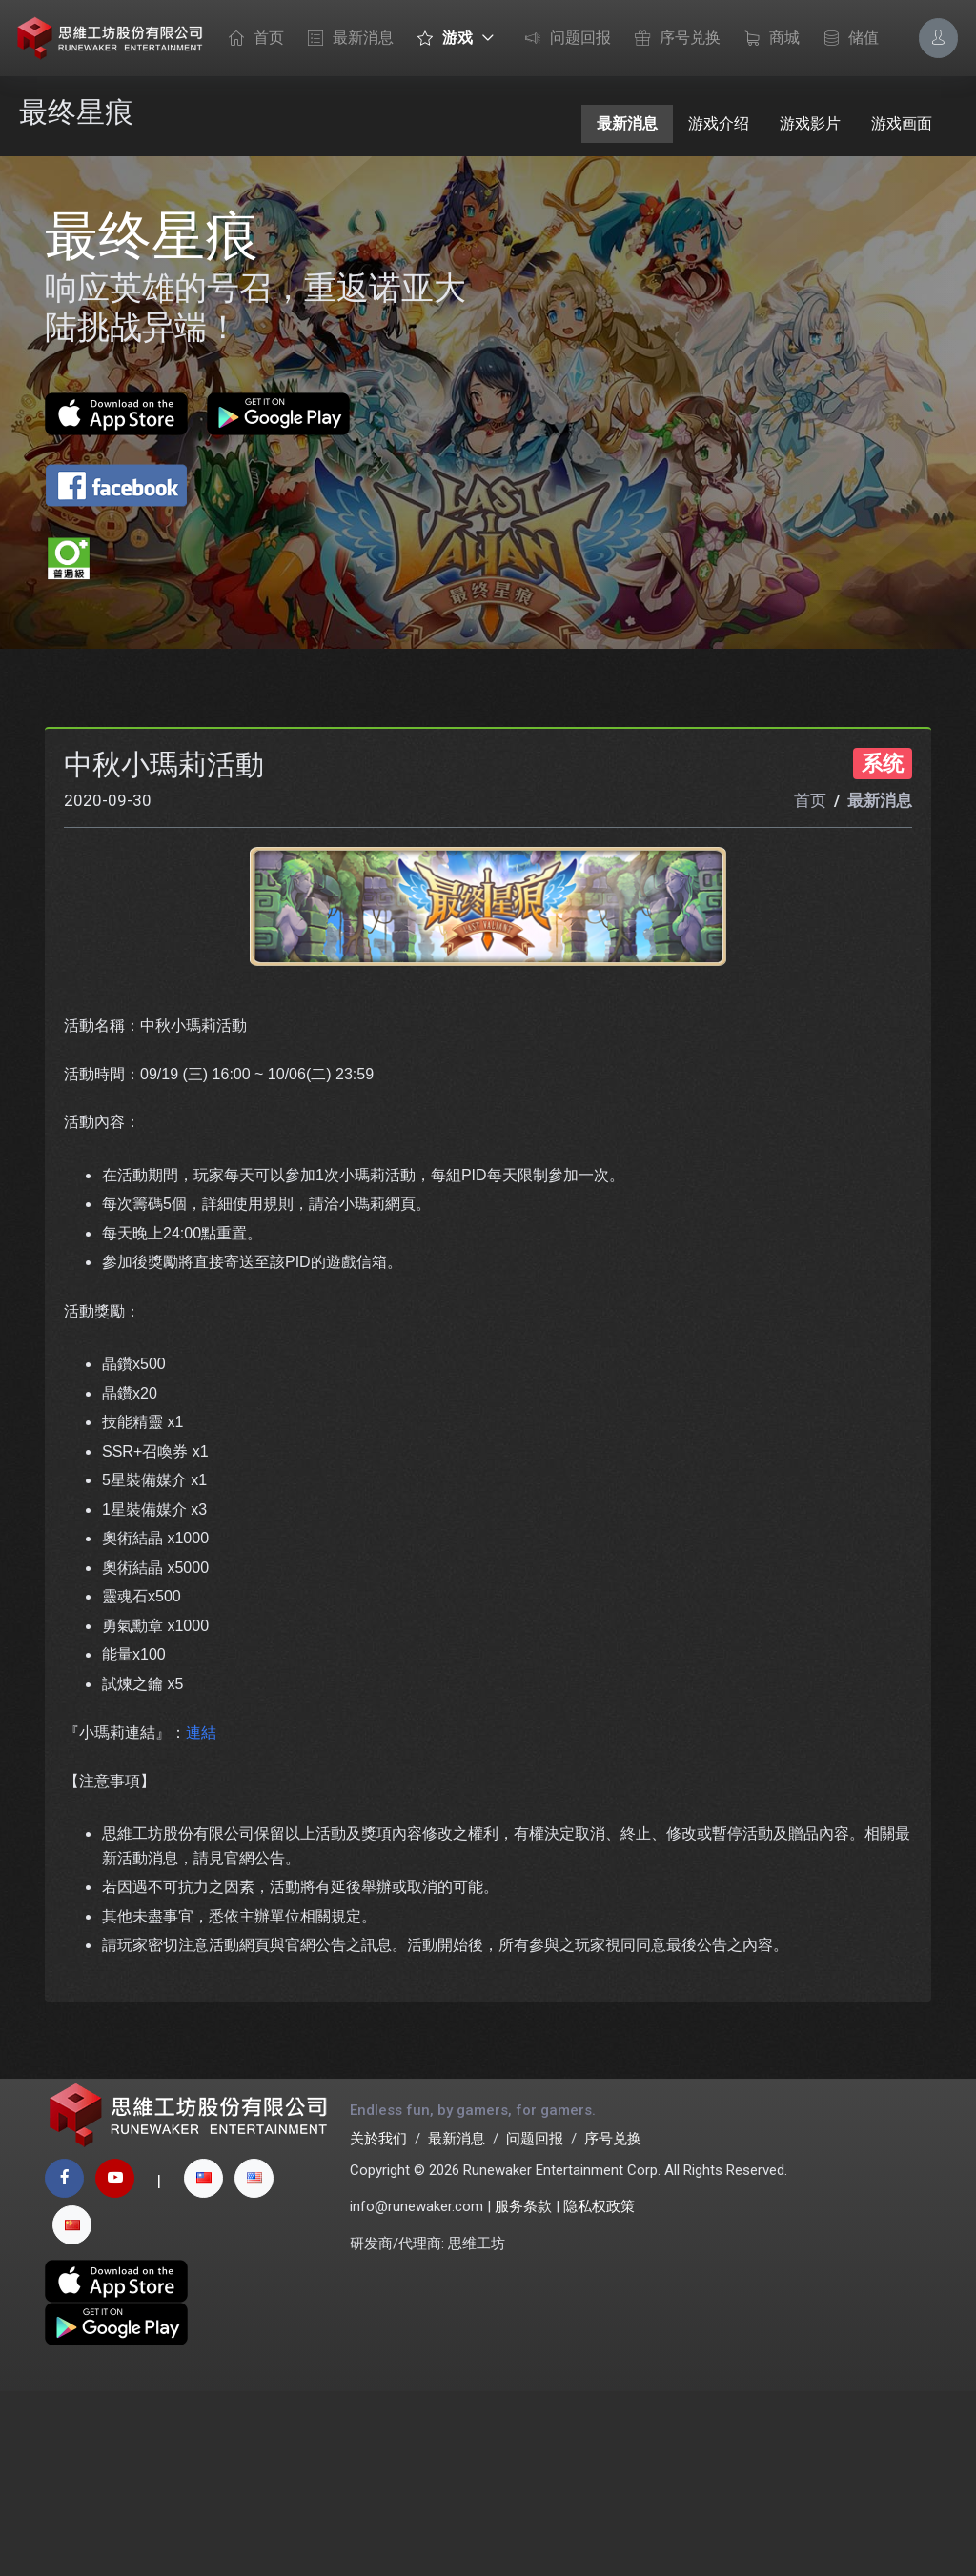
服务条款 (523, 2392)
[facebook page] (64, 2363)
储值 (846, 39)
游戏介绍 (718, 123)
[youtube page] (114, 2363)
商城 (767, 39)
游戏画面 (901, 123)
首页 (251, 39)
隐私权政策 (599, 2392)
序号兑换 (673, 39)
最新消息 (346, 39)
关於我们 (378, 2324)
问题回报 (563, 39)
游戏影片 (810, 123)
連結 (201, 1900)
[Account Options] (938, 37)
